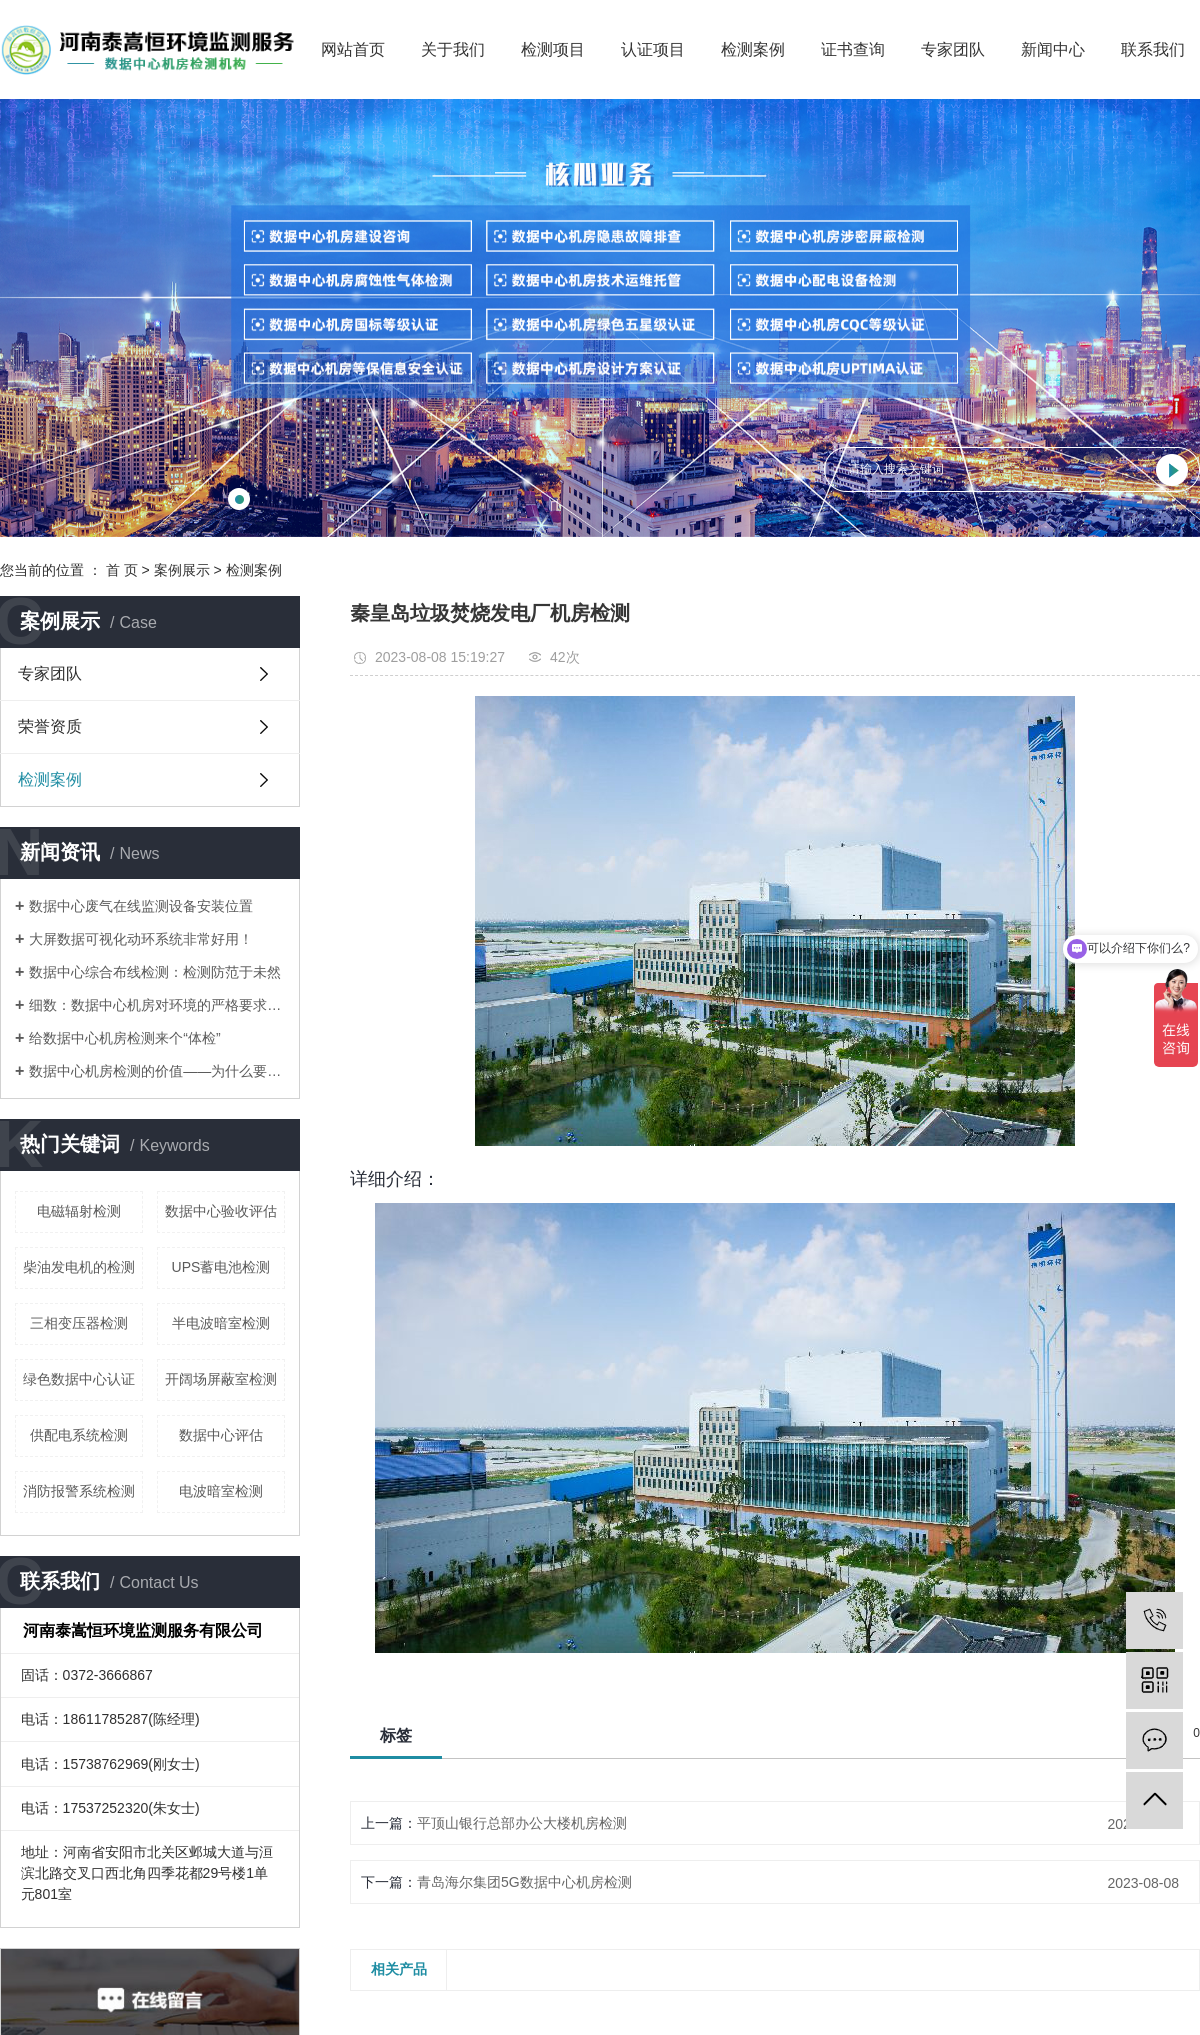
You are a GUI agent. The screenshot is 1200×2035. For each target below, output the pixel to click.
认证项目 (653, 49)
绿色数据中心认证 (79, 1379)
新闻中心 (1053, 49)
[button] (239, 499)
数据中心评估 (221, 1435)
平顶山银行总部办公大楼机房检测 (522, 1823)
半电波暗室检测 (221, 1323)
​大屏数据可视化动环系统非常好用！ (141, 939)
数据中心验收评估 (221, 1211)
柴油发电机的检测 (79, 1267)
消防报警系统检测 (79, 1491)
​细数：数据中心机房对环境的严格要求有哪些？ (157, 1005)
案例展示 (182, 570)
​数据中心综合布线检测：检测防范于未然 (155, 972)
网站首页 (353, 49)
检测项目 (553, 49)
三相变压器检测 (79, 1323)
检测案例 (753, 49)
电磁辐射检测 (79, 1211)
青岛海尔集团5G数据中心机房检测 (524, 1882)
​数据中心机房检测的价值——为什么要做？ (157, 1071)
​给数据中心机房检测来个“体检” (124, 1038)
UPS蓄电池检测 (221, 1267)
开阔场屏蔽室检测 (221, 1379)
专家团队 (953, 49)
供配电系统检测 (79, 1435)
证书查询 (853, 49)
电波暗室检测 (221, 1491)
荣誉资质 (50, 726)
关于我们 (453, 49)
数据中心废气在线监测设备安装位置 (141, 906)
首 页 (122, 570)
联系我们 (1153, 49)
